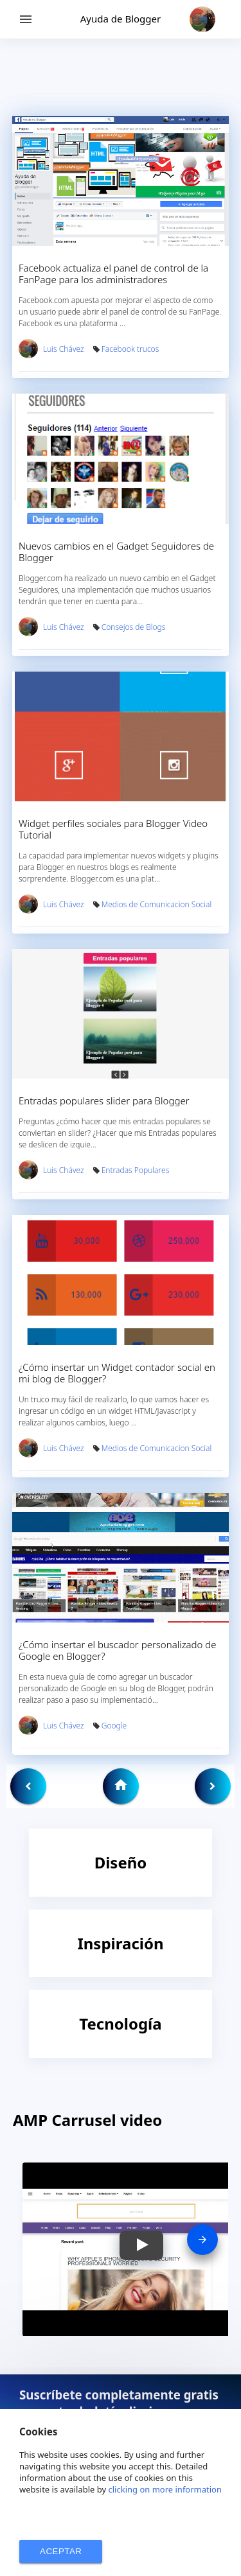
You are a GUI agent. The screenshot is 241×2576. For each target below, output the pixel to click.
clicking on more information (165, 2489)
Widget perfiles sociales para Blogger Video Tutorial (113, 829)
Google (114, 1725)
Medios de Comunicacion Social (156, 904)
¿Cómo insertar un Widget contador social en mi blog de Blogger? (117, 1373)
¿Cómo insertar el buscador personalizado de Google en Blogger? (118, 1650)
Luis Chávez (63, 349)
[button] (141, 2245)
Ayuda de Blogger (120, 18)
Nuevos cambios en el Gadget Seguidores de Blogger (116, 551)
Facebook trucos (130, 349)
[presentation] (202, 2239)
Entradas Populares (136, 1170)
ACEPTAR (61, 2551)
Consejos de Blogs (134, 627)
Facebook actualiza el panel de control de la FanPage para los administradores (113, 273)
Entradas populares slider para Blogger (104, 1100)
